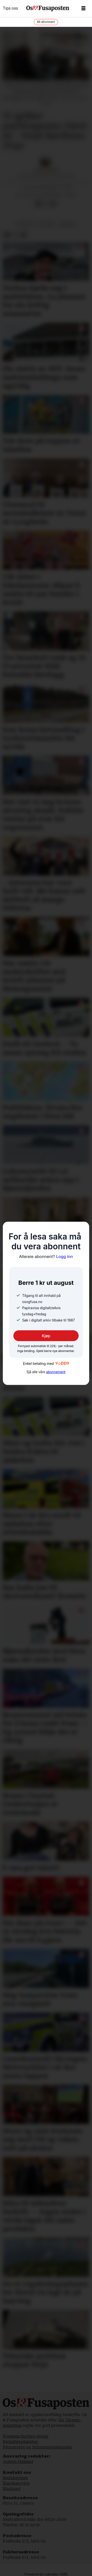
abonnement (56, 1372)
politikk (46, 229)
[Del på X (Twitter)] (45, 208)
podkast (25, 229)
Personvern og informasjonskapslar (37, 2452)
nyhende (67, 229)
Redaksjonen (15, 2482)
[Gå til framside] (47, 8)
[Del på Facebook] (37, 208)
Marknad (11, 2493)
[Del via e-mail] (53, 208)
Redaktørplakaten (20, 2446)
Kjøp (46, 1335)
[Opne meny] (83, 8)
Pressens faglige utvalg (26, 2441)
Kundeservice (16, 2488)
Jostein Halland (18, 2466)
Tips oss (10, 8)
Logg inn (46, 1256)
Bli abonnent (46, 22)
